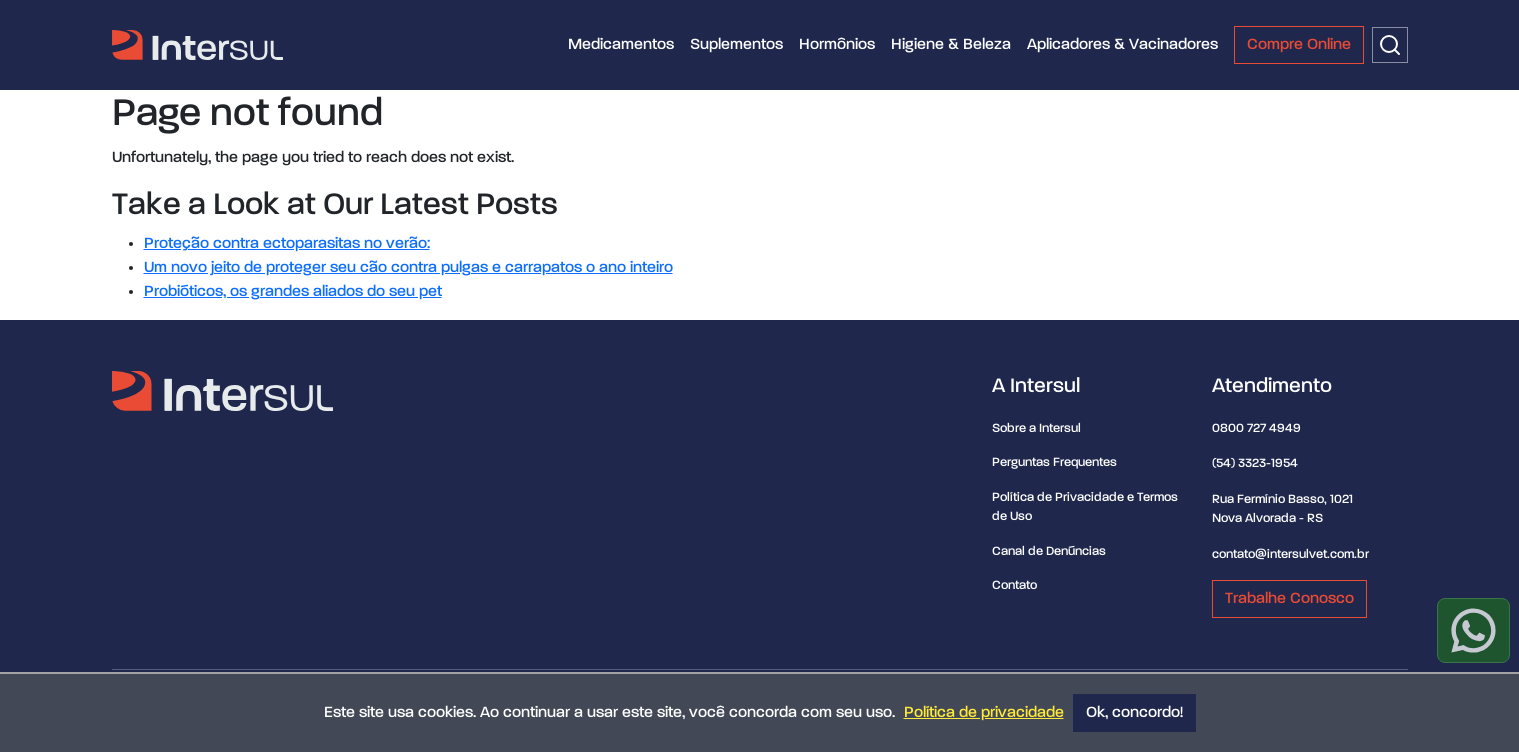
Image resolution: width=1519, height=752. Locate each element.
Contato (1014, 585)
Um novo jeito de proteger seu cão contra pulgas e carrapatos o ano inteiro (408, 268)
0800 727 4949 (1256, 428)
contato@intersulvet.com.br (1290, 554)
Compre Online (1299, 45)
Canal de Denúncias (1049, 551)
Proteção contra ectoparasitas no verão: (287, 244)
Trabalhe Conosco (1289, 599)
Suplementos (736, 45)
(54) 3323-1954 (1255, 463)
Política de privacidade (984, 713)
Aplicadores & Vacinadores (1122, 45)
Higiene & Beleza (951, 45)
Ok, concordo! (1134, 713)
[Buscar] (1390, 45)
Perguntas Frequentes (1054, 462)
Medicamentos (621, 45)
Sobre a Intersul (1036, 428)
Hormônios (837, 45)
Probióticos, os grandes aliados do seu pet (293, 292)
